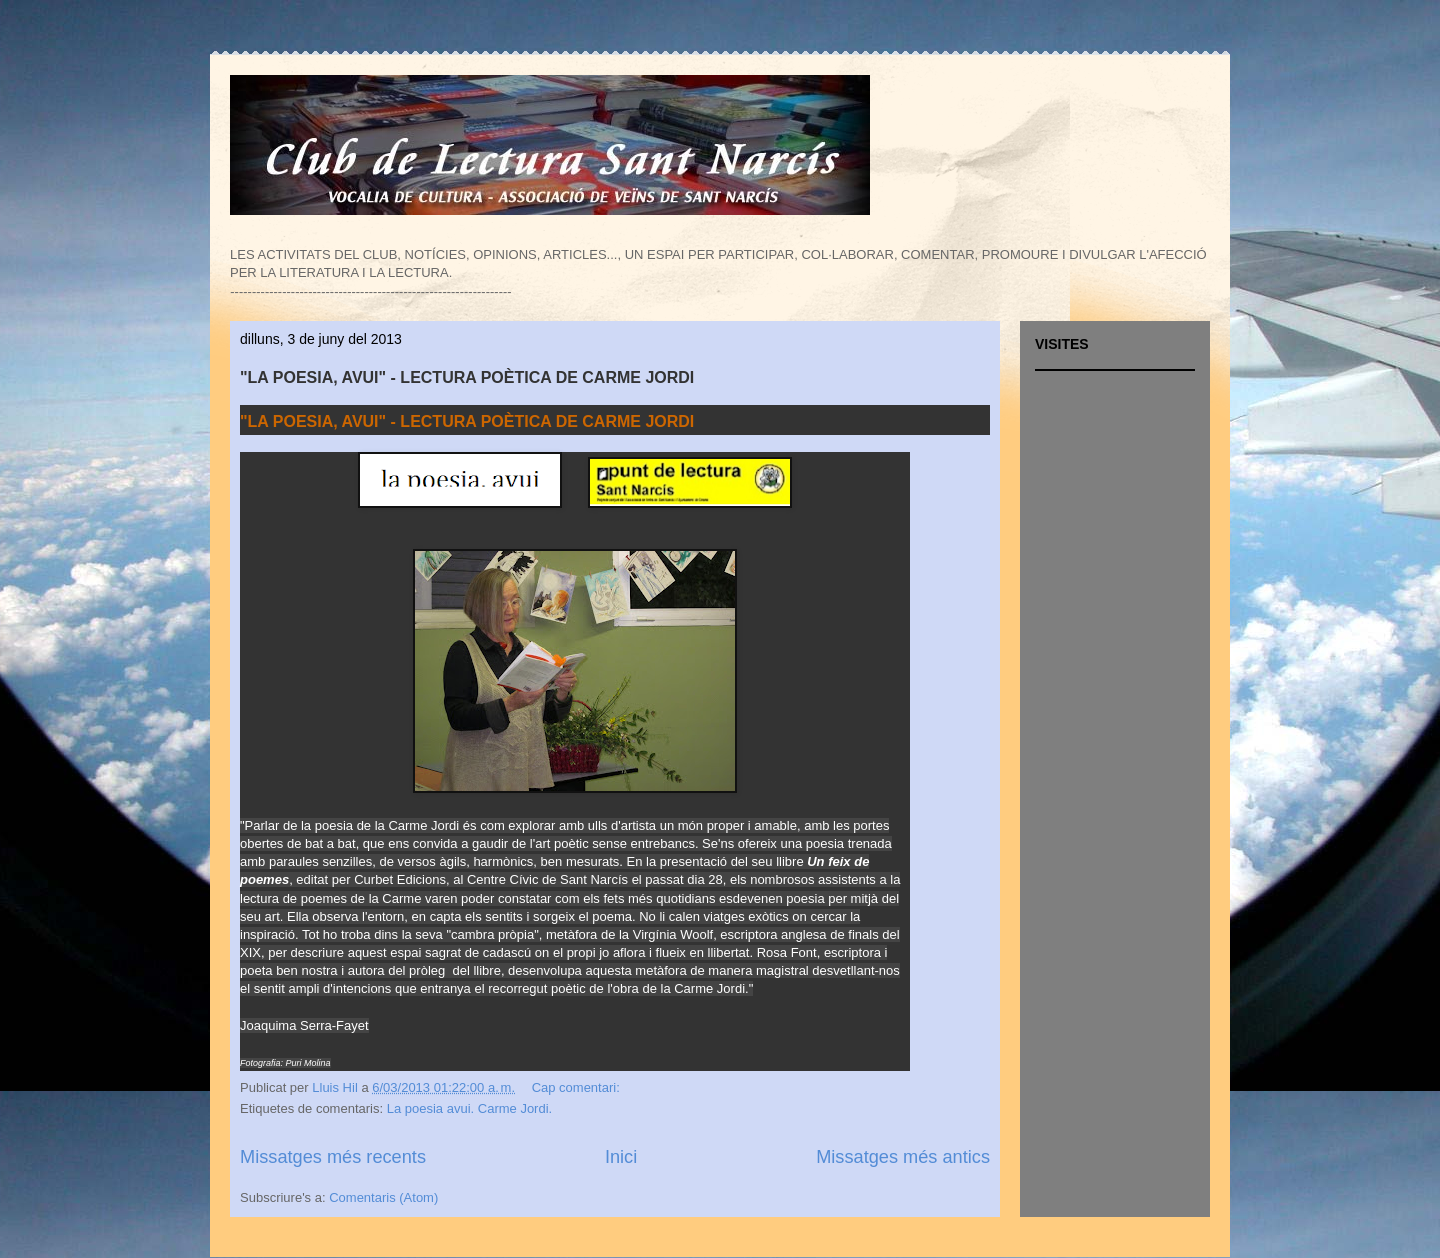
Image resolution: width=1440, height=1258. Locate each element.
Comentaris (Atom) (383, 1197)
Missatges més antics (903, 1157)
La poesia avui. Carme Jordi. (469, 1108)
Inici (621, 1157)
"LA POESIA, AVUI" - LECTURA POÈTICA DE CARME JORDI (467, 377)
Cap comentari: (578, 1087)
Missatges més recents (333, 1157)
